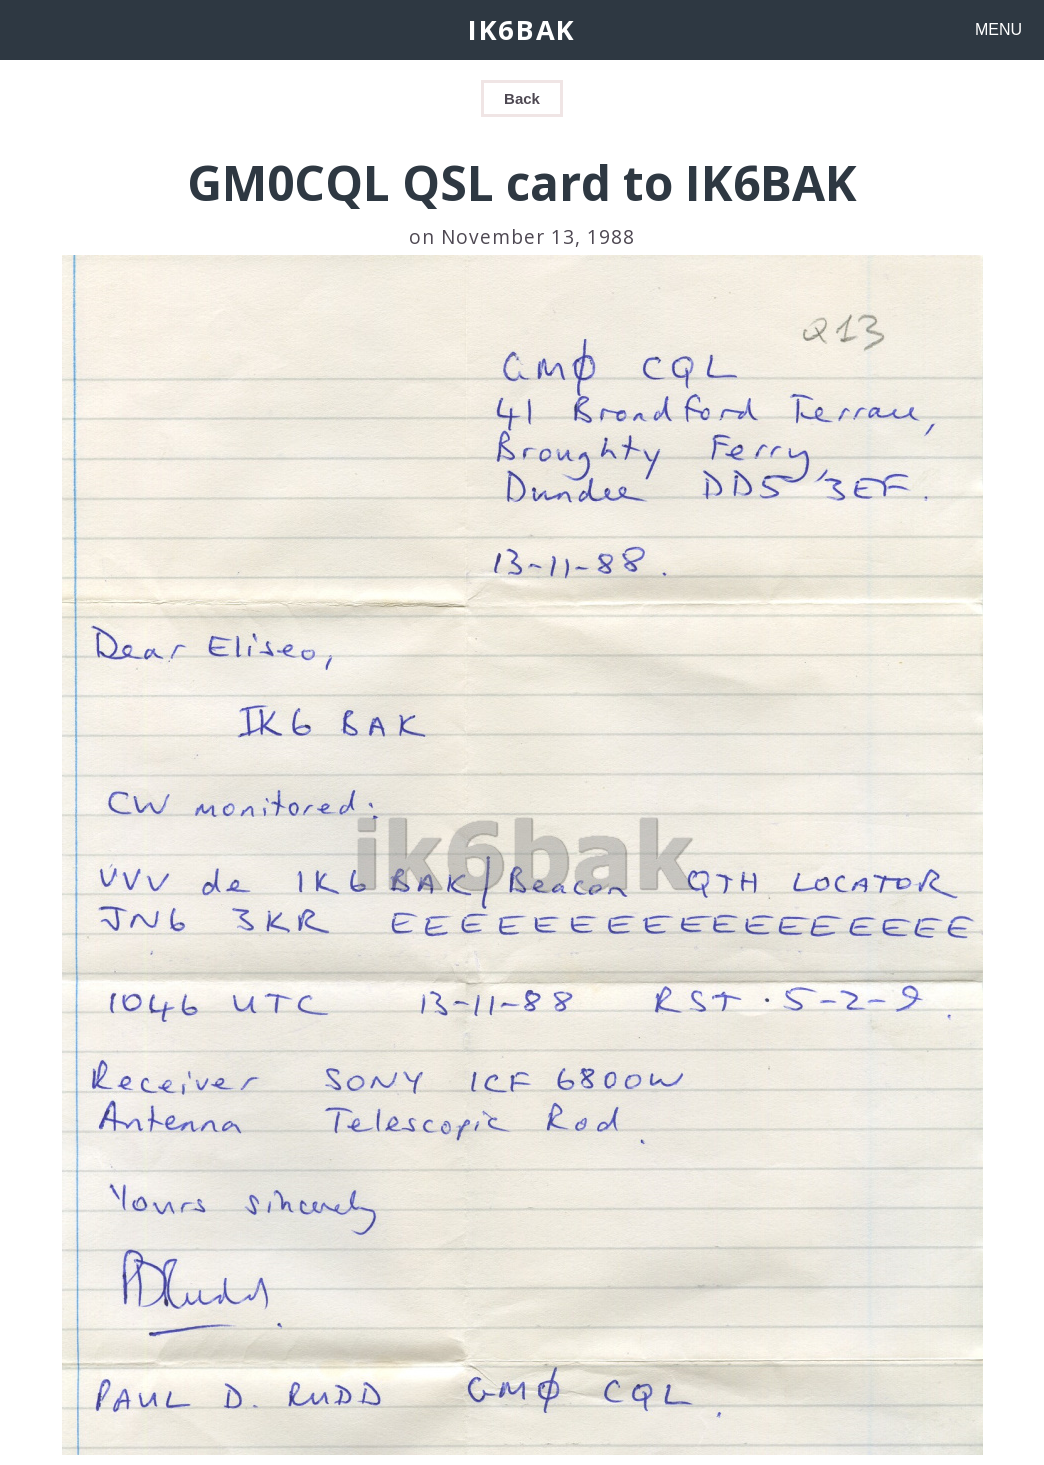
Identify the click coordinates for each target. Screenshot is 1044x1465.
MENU (998, 29)
